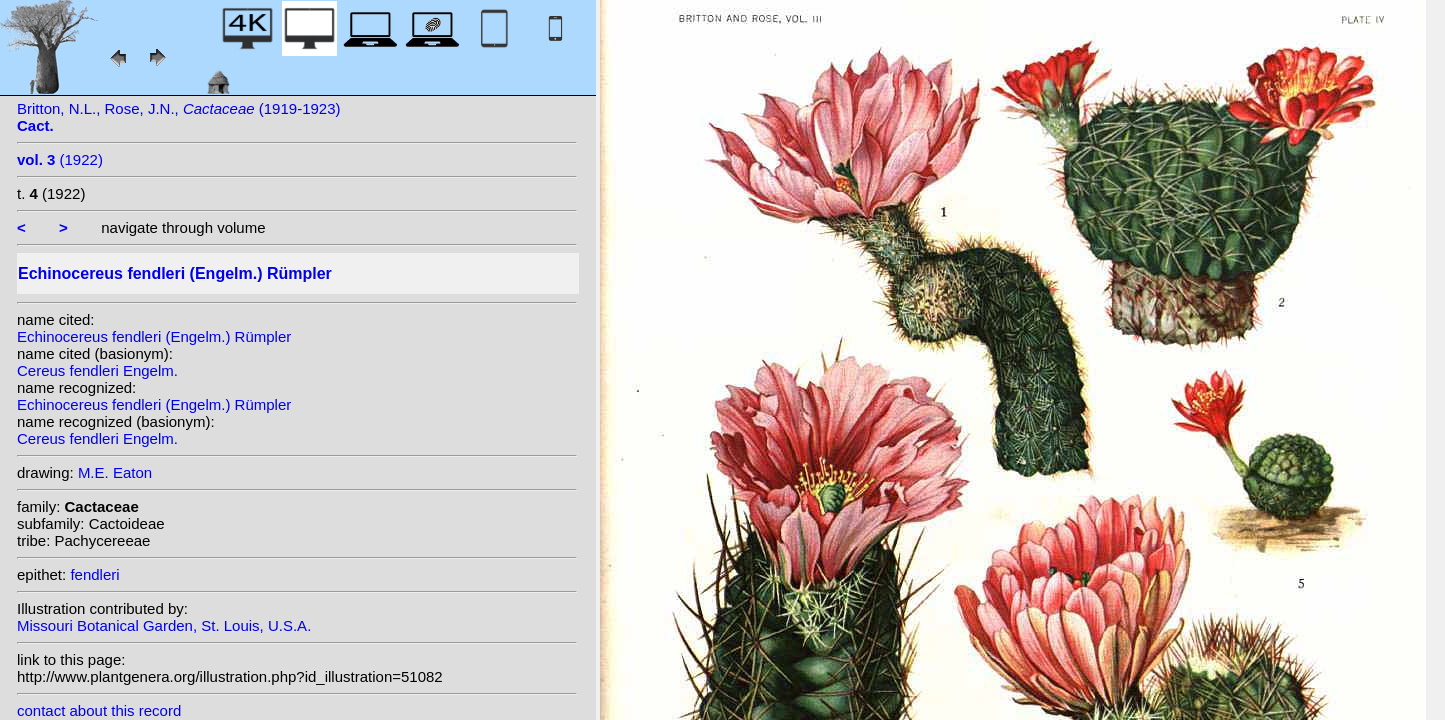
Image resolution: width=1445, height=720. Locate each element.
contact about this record (99, 710)
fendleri (94, 574)
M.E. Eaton (115, 472)
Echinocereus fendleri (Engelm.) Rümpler (154, 336)
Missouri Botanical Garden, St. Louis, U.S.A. (164, 625)
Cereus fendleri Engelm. (97, 370)
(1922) (60, 159)
